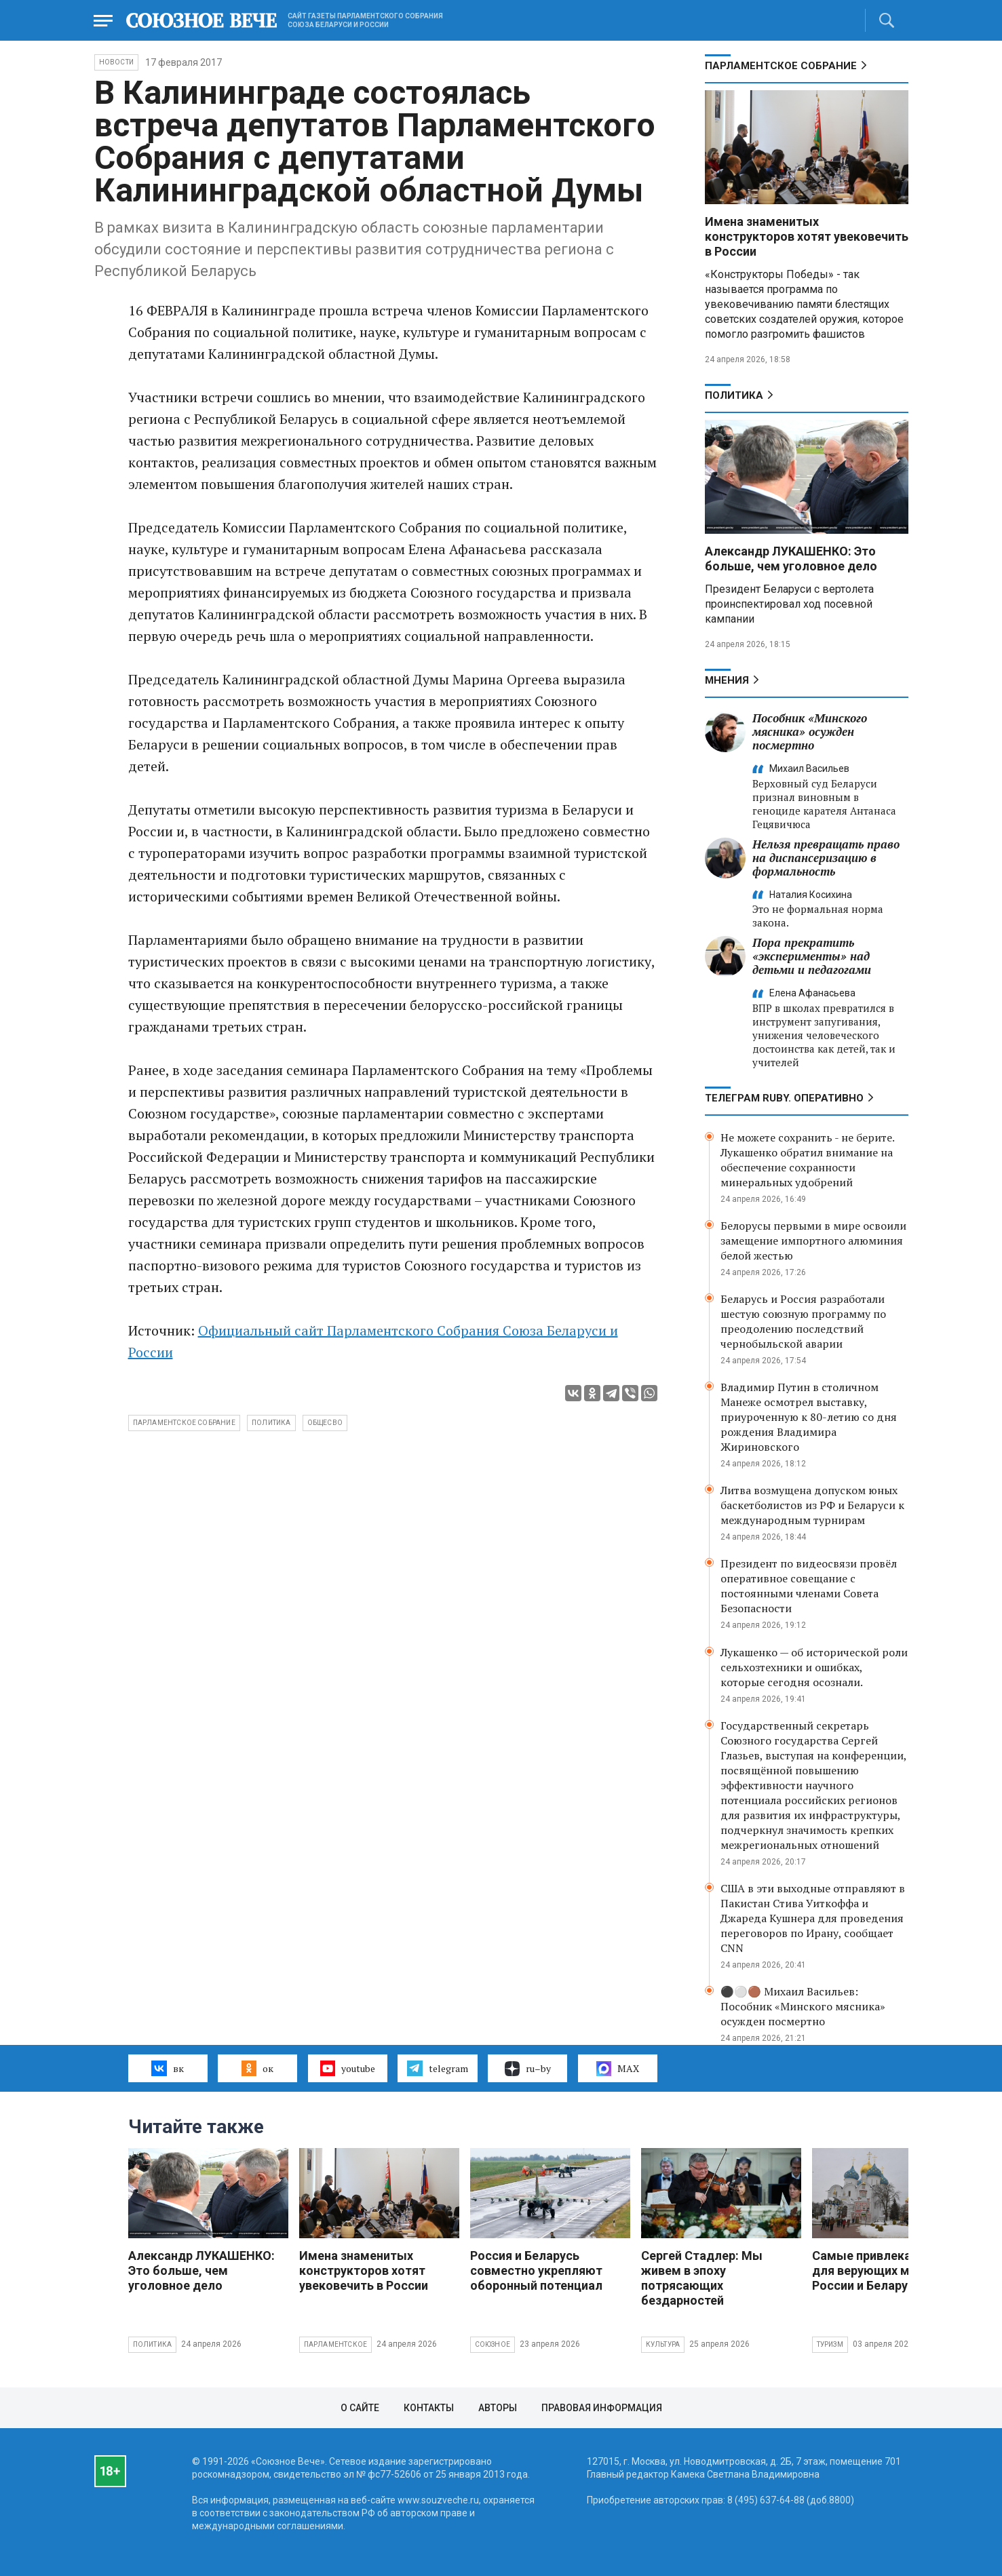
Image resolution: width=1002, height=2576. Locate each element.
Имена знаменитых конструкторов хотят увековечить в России (806, 236)
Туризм (830, 2344)
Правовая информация (601, 2407)
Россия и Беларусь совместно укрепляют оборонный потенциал (536, 2270)
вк (167, 2068)
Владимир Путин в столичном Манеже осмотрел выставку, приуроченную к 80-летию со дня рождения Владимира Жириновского (808, 1417)
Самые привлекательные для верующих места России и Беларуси (887, 2270)
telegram (437, 2068)
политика (271, 1422)
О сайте (360, 2407)
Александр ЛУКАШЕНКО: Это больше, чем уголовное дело (791, 558)
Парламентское (336, 2344)
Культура (663, 2344)
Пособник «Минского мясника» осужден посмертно (809, 731)
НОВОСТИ (116, 62)
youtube (347, 2068)
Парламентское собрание (184, 1422)
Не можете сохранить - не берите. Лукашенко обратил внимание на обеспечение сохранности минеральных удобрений (807, 1160)
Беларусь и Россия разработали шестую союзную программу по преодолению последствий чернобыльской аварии (803, 1321)
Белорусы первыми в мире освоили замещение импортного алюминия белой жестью (813, 1240)
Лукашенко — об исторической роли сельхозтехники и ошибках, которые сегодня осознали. (814, 1667)
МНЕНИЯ (727, 680)
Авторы (497, 2407)
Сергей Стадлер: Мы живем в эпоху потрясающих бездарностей (702, 2277)
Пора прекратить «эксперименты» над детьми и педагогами (811, 956)
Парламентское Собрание (781, 66)
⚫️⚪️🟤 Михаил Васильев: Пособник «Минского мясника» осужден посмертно (802, 2006)
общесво (325, 1422)
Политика (734, 395)
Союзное (492, 2344)
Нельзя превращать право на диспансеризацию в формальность (826, 857)
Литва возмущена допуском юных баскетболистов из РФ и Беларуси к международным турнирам (812, 1505)
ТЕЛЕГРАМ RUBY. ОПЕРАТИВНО (784, 1098)
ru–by (528, 2068)
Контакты (429, 2407)
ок (257, 2068)
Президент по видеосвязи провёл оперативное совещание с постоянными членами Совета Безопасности (808, 1586)
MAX (617, 2068)
